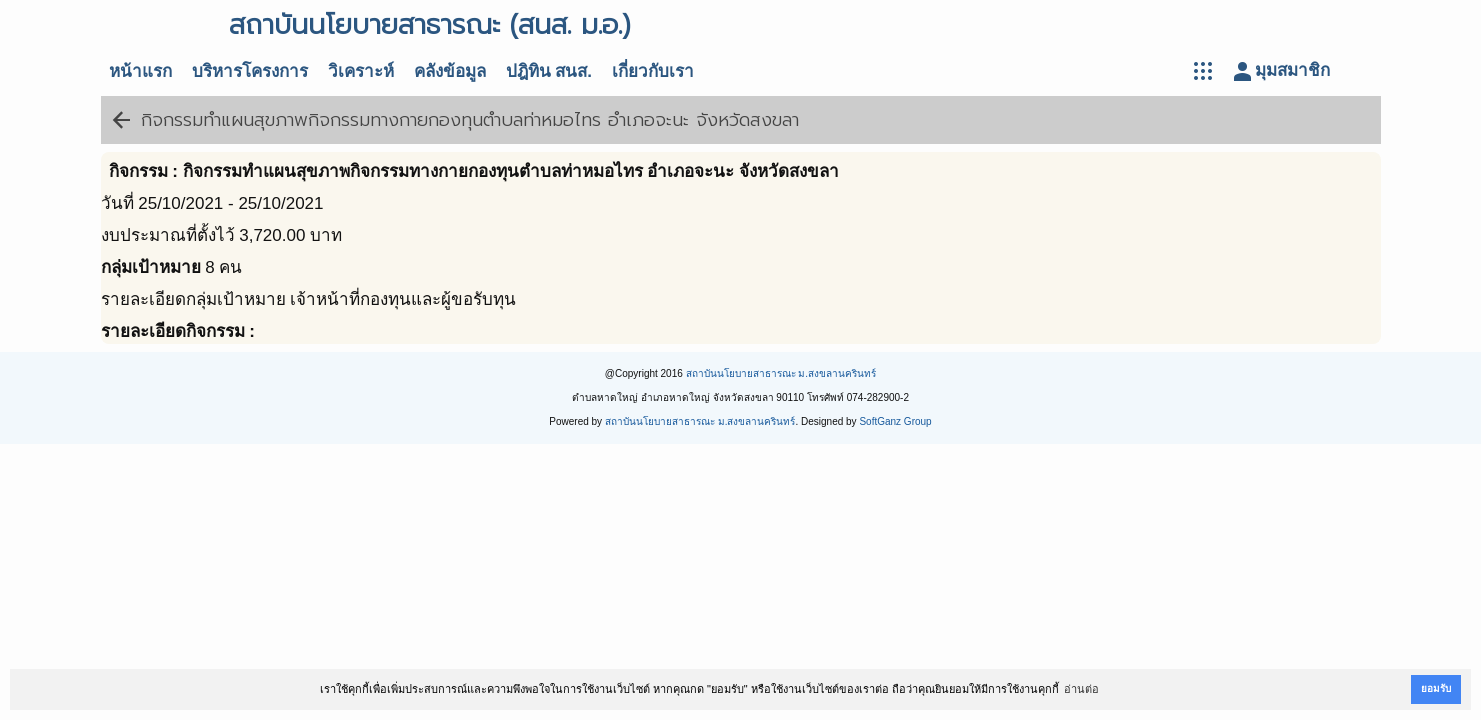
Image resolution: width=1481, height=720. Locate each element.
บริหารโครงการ (250, 71)
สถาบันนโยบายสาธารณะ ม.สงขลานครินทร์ (781, 373)
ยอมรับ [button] (1436, 688)
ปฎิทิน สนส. (549, 71)
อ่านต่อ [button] (1081, 689)
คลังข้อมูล (450, 71)
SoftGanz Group (895, 421)
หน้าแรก (140, 71)
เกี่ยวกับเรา (653, 71)
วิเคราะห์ (361, 71)
